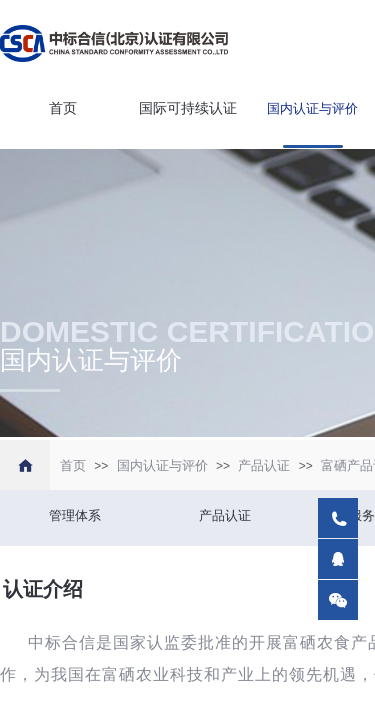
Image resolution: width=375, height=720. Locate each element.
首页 (63, 108)
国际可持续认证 (188, 108)
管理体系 (75, 515)
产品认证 (264, 465)
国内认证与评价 (312, 108)
